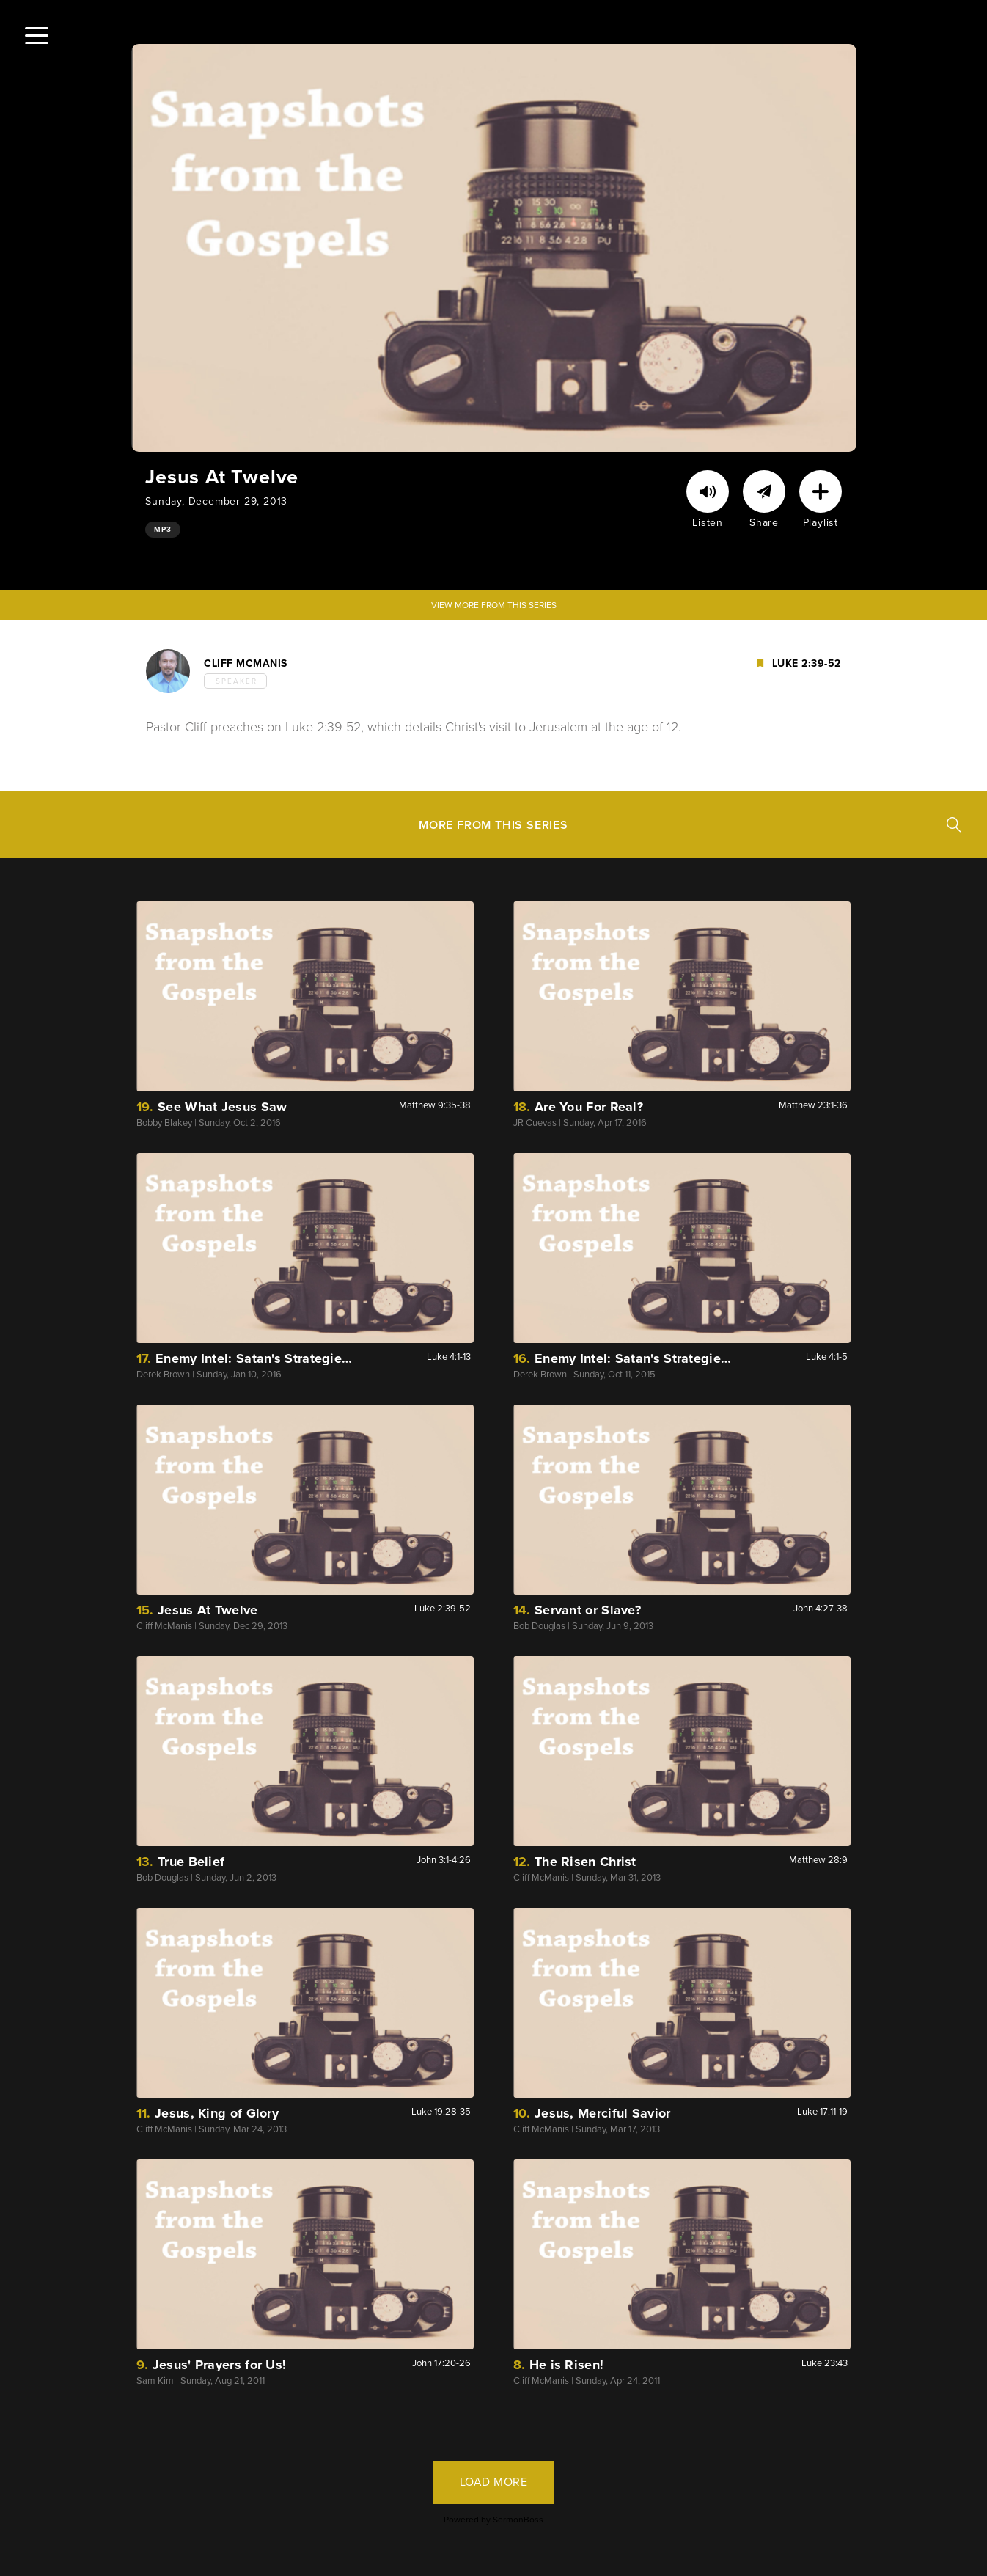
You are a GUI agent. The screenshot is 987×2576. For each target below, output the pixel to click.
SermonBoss (518, 2519)
